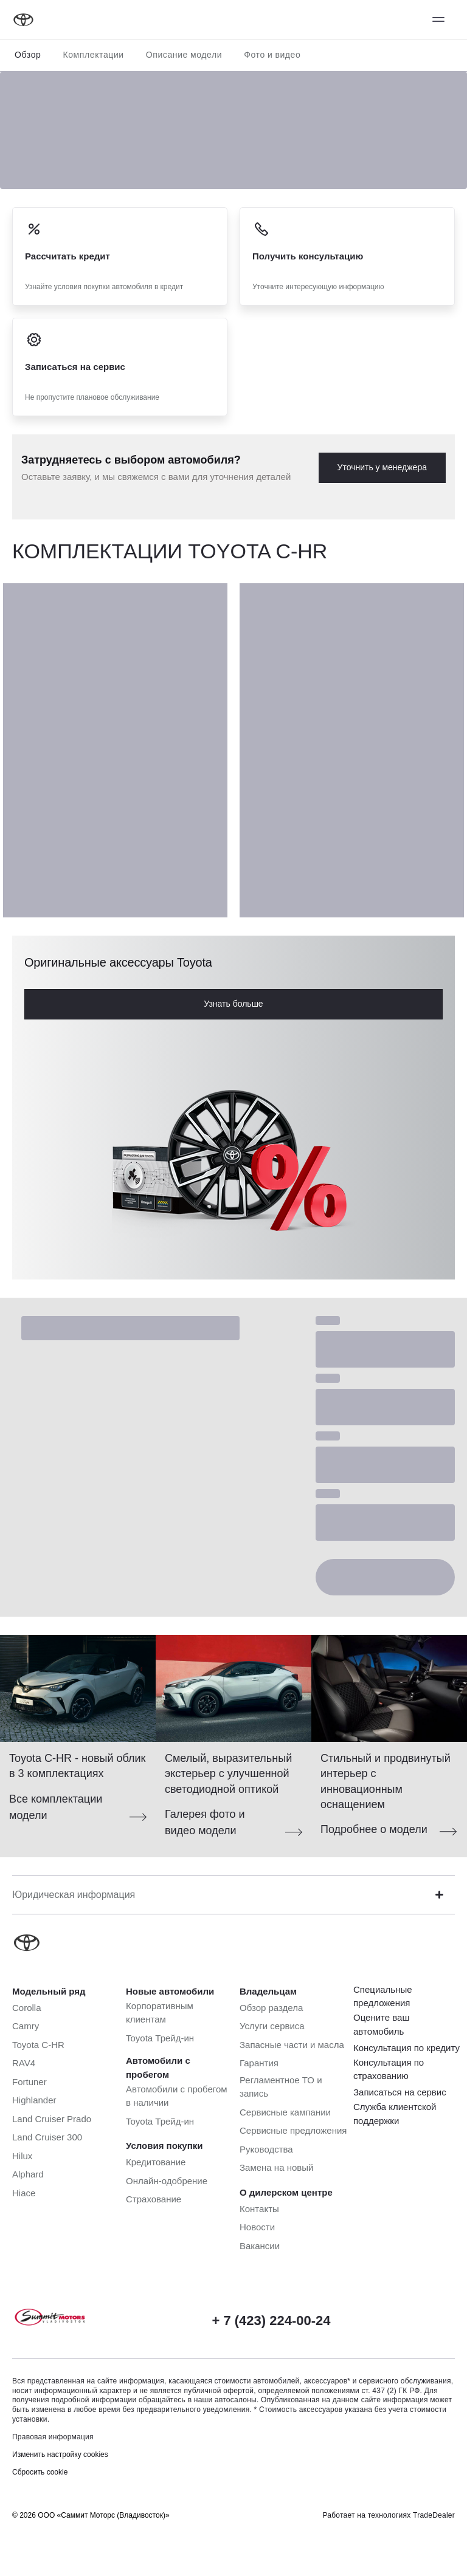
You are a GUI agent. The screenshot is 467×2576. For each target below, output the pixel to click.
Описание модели (184, 55)
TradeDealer (434, 2515)
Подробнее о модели (373, 1829)
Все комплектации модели (55, 1807)
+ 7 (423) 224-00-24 (271, 2320)
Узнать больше (233, 1004)
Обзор (28, 55)
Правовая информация (53, 2437)
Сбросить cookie (39, 2472)
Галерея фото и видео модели (205, 1822)
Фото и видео (272, 55)
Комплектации (93, 55)
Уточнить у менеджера (382, 467)
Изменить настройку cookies (60, 2454)
